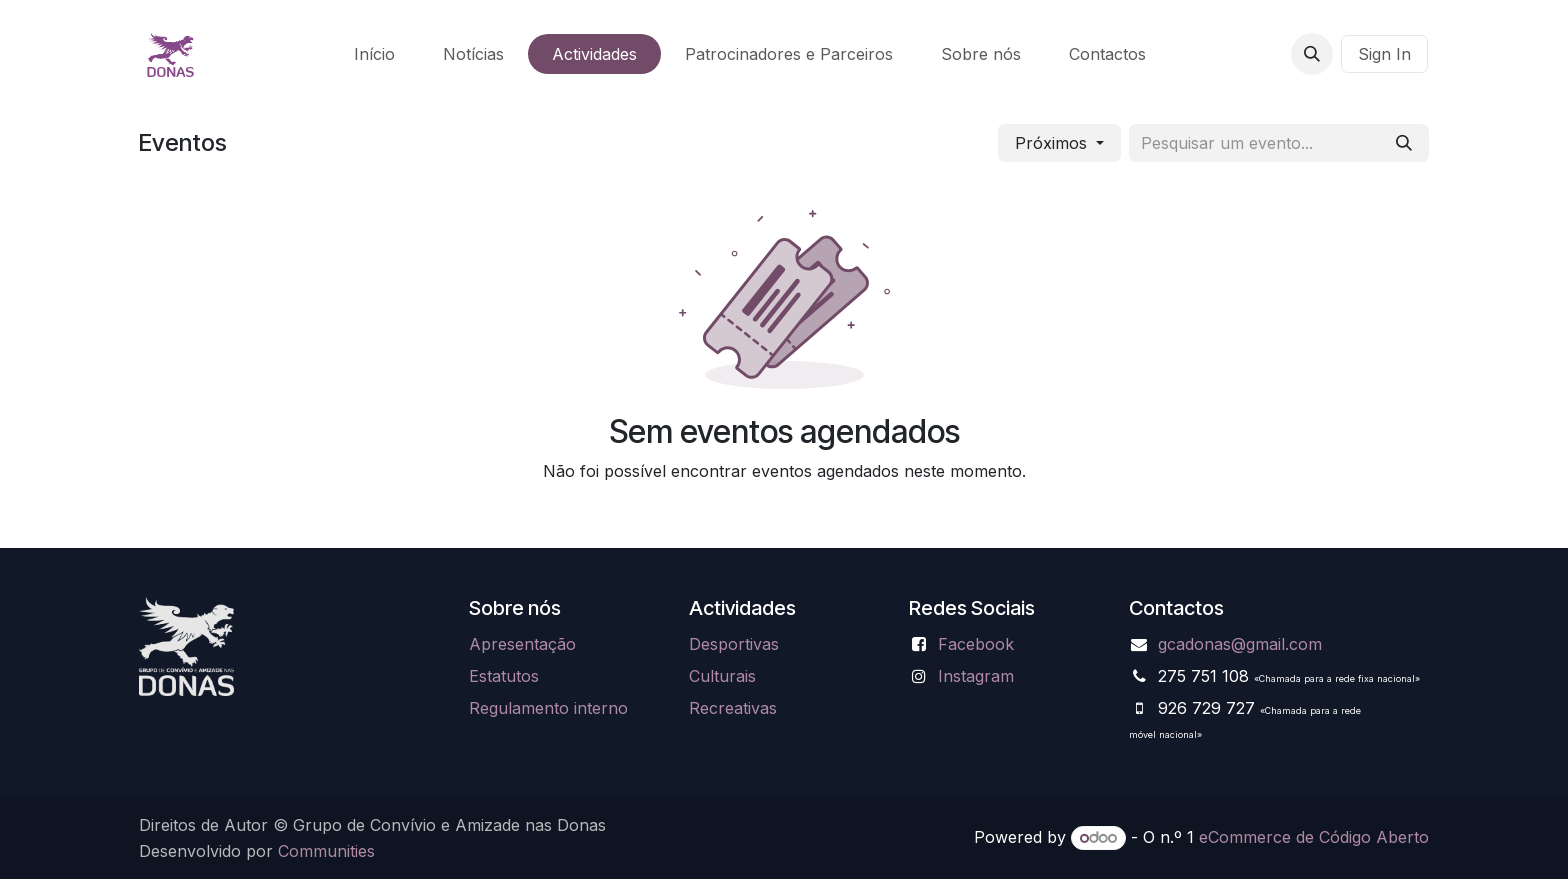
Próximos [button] (1053, 143)
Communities (326, 851)
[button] (1312, 54)
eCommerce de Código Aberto (1314, 837)
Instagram (976, 676)
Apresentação (522, 644)
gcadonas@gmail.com (1240, 644)
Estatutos (504, 676)
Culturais (722, 676)
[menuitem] (374, 54)
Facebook (976, 644)
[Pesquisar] (1404, 143)
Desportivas (734, 644)
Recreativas (733, 708)
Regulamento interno (548, 708)
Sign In (1384, 54)
